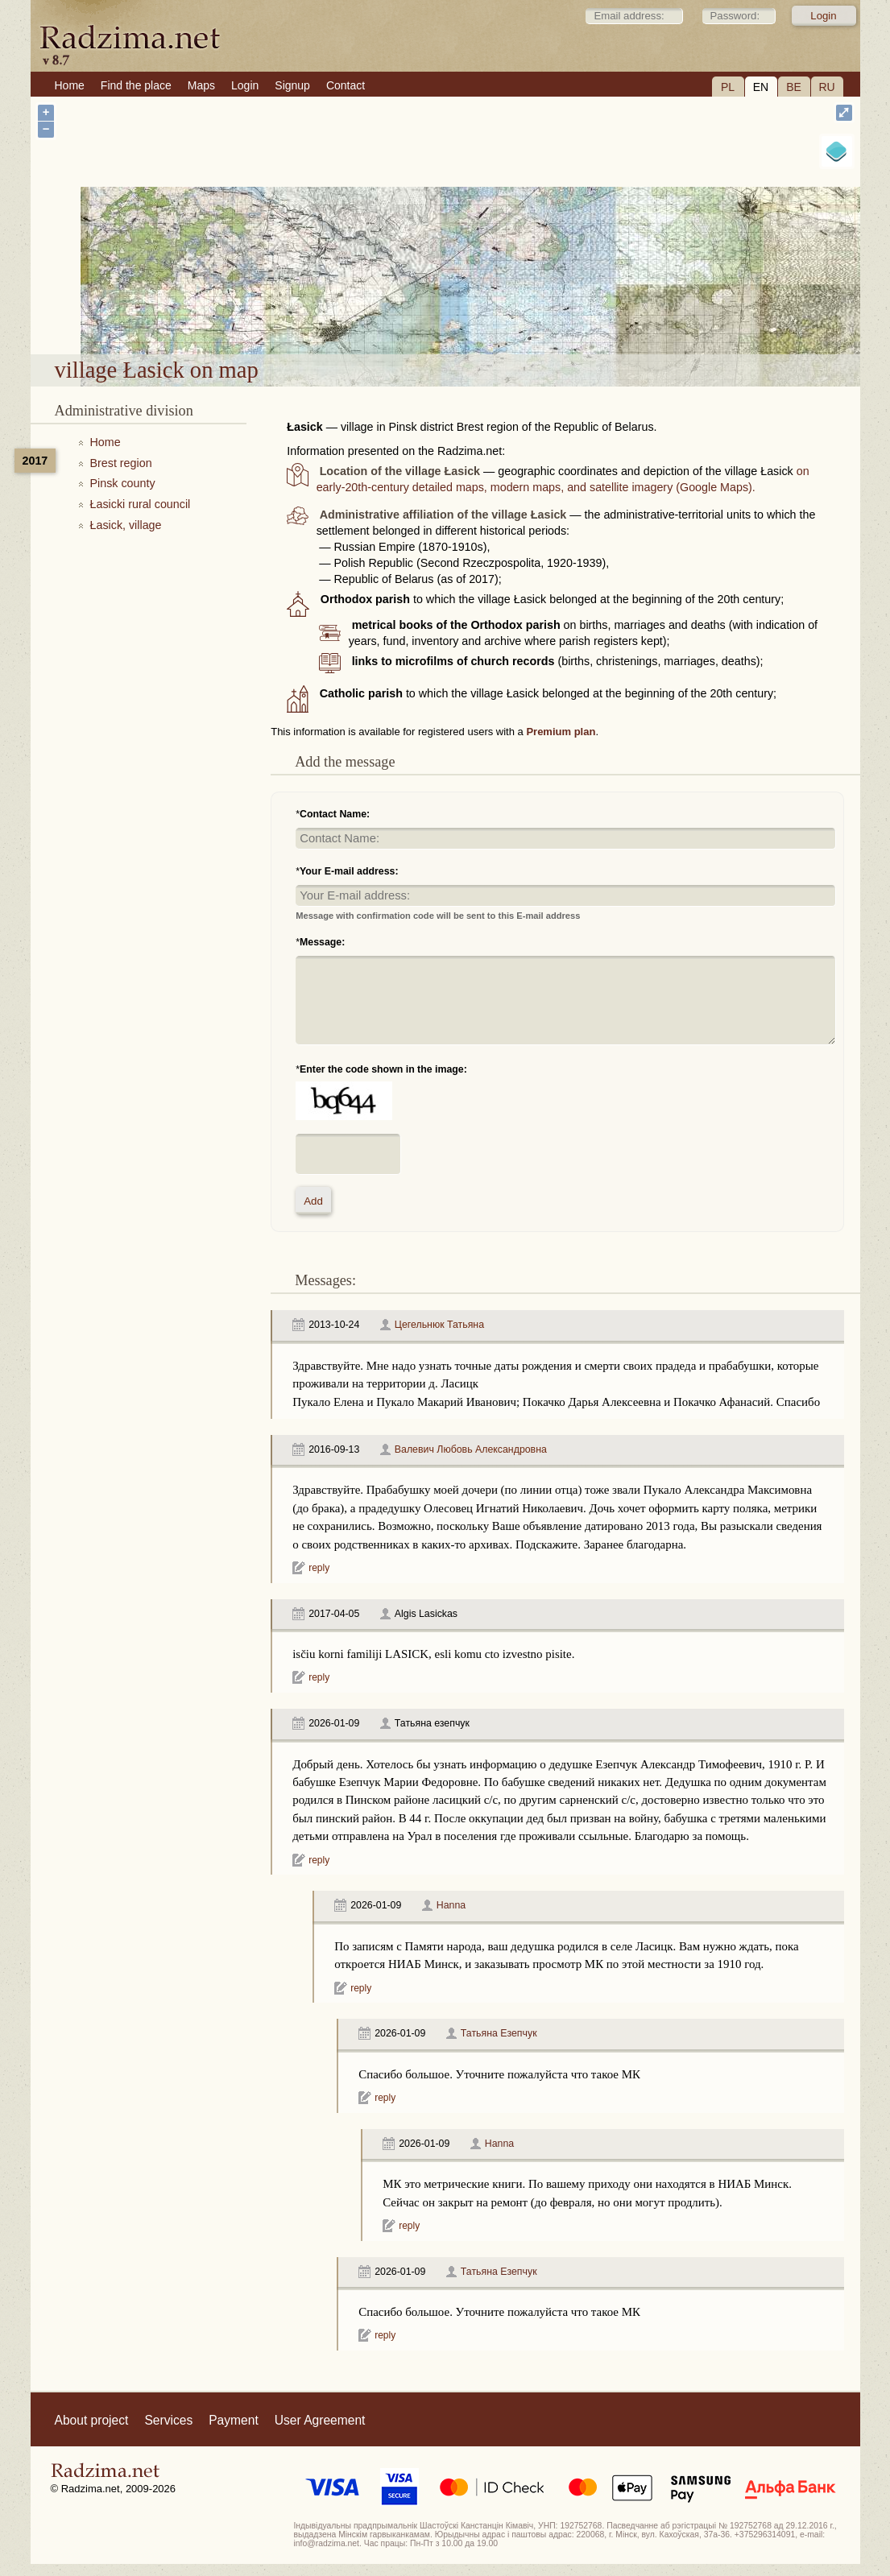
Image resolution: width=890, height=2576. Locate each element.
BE (793, 87)
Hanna (451, 1905)
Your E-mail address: (349, 871)
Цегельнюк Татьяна (439, 1324)
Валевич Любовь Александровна (471, 1449)
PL (728, 87)
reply (318, 1567)
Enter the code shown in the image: (383, 1069)
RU (826, 87)
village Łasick (494, 312)
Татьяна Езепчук (499, 2033)
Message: (322, 942)
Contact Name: (335, 814)
